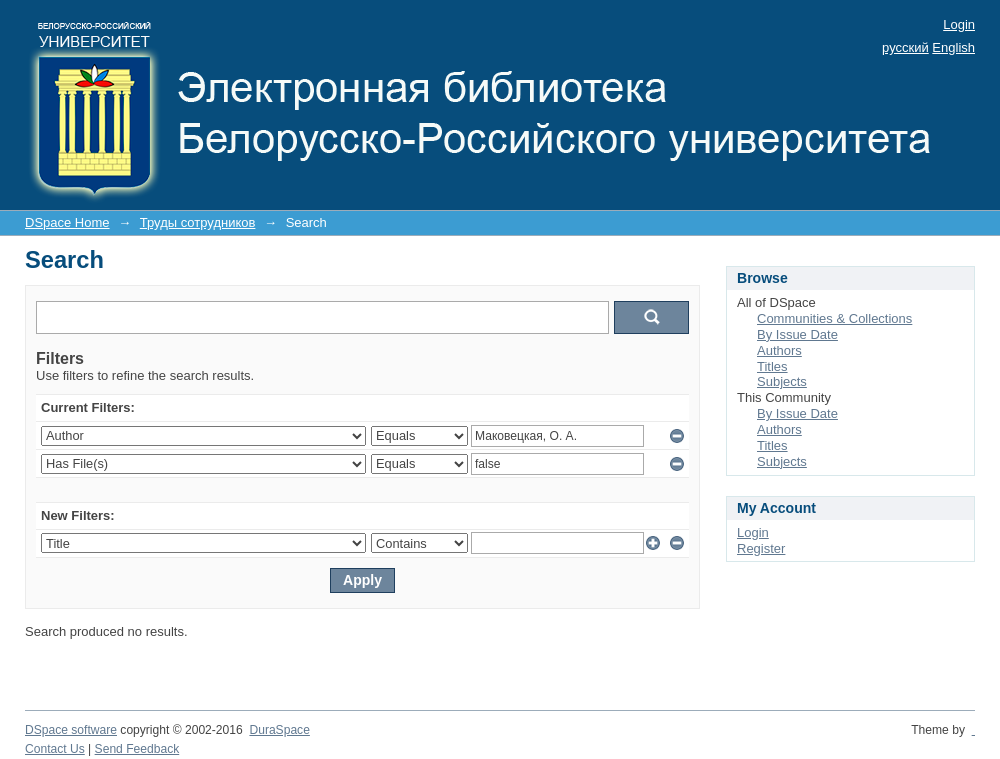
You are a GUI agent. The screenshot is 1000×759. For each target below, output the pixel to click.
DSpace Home (67, 222)
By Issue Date (797, 334)
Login (959, 24)
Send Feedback (137, 749)
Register (761, 548)
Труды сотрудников (198, 222)
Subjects (782, 381)
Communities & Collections (834, 318)
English (953, 47)
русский (905, 47)
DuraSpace (279, 730)
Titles (772, 366)
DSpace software (71, 730)
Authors (779, 350)
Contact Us (55, 749)
